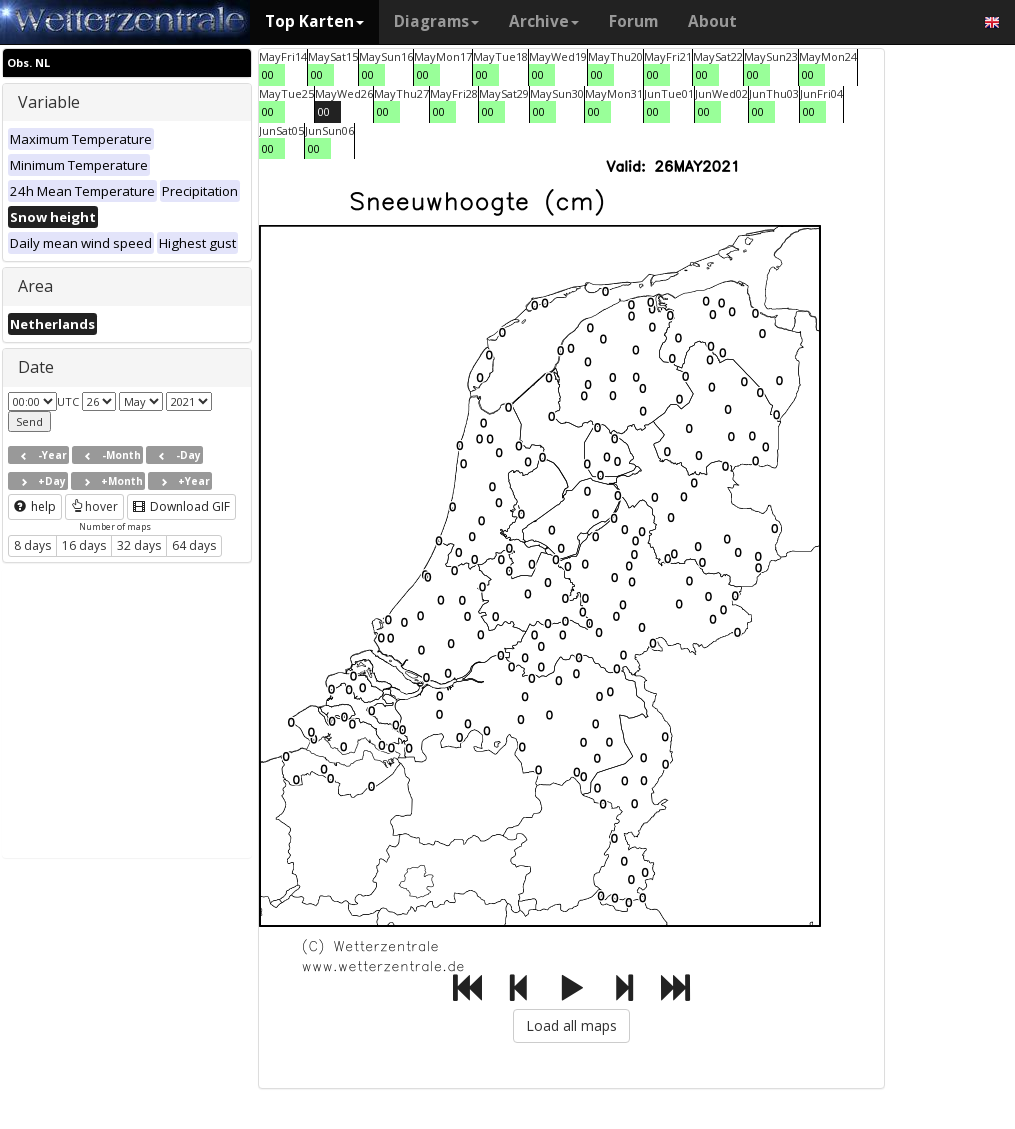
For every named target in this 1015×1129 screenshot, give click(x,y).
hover (94, 506)
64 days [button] (194, 545)
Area (35, 286)
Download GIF (181, 506)
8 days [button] (32, 545)
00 (268, 74)
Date (36, 367)
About (712, 21)
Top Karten (314, 21)
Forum (633, 21)
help (35, 506)
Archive (544, 21)
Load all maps (571, 1025)
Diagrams (436, 21)
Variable (49, 102)
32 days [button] (139, 545)
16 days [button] (84, 545)
